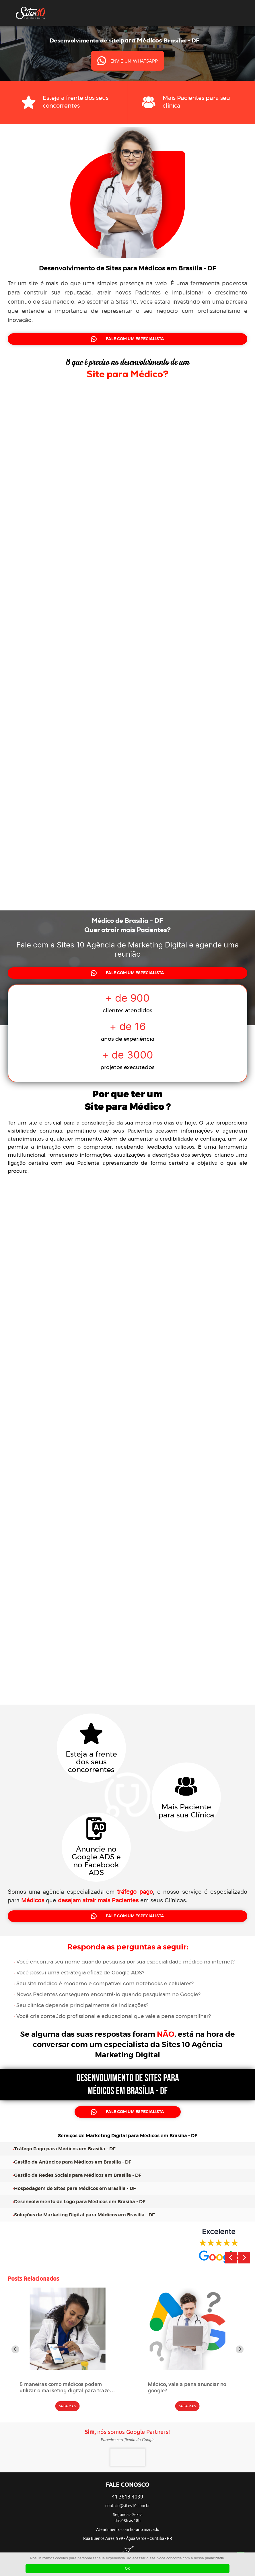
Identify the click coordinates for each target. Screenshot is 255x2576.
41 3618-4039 (127, 2497)
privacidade (214, 2558)
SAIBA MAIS (67, 2406)
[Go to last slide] (15, 2349)
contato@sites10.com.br (127, 2505)
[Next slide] (240, 2349)
